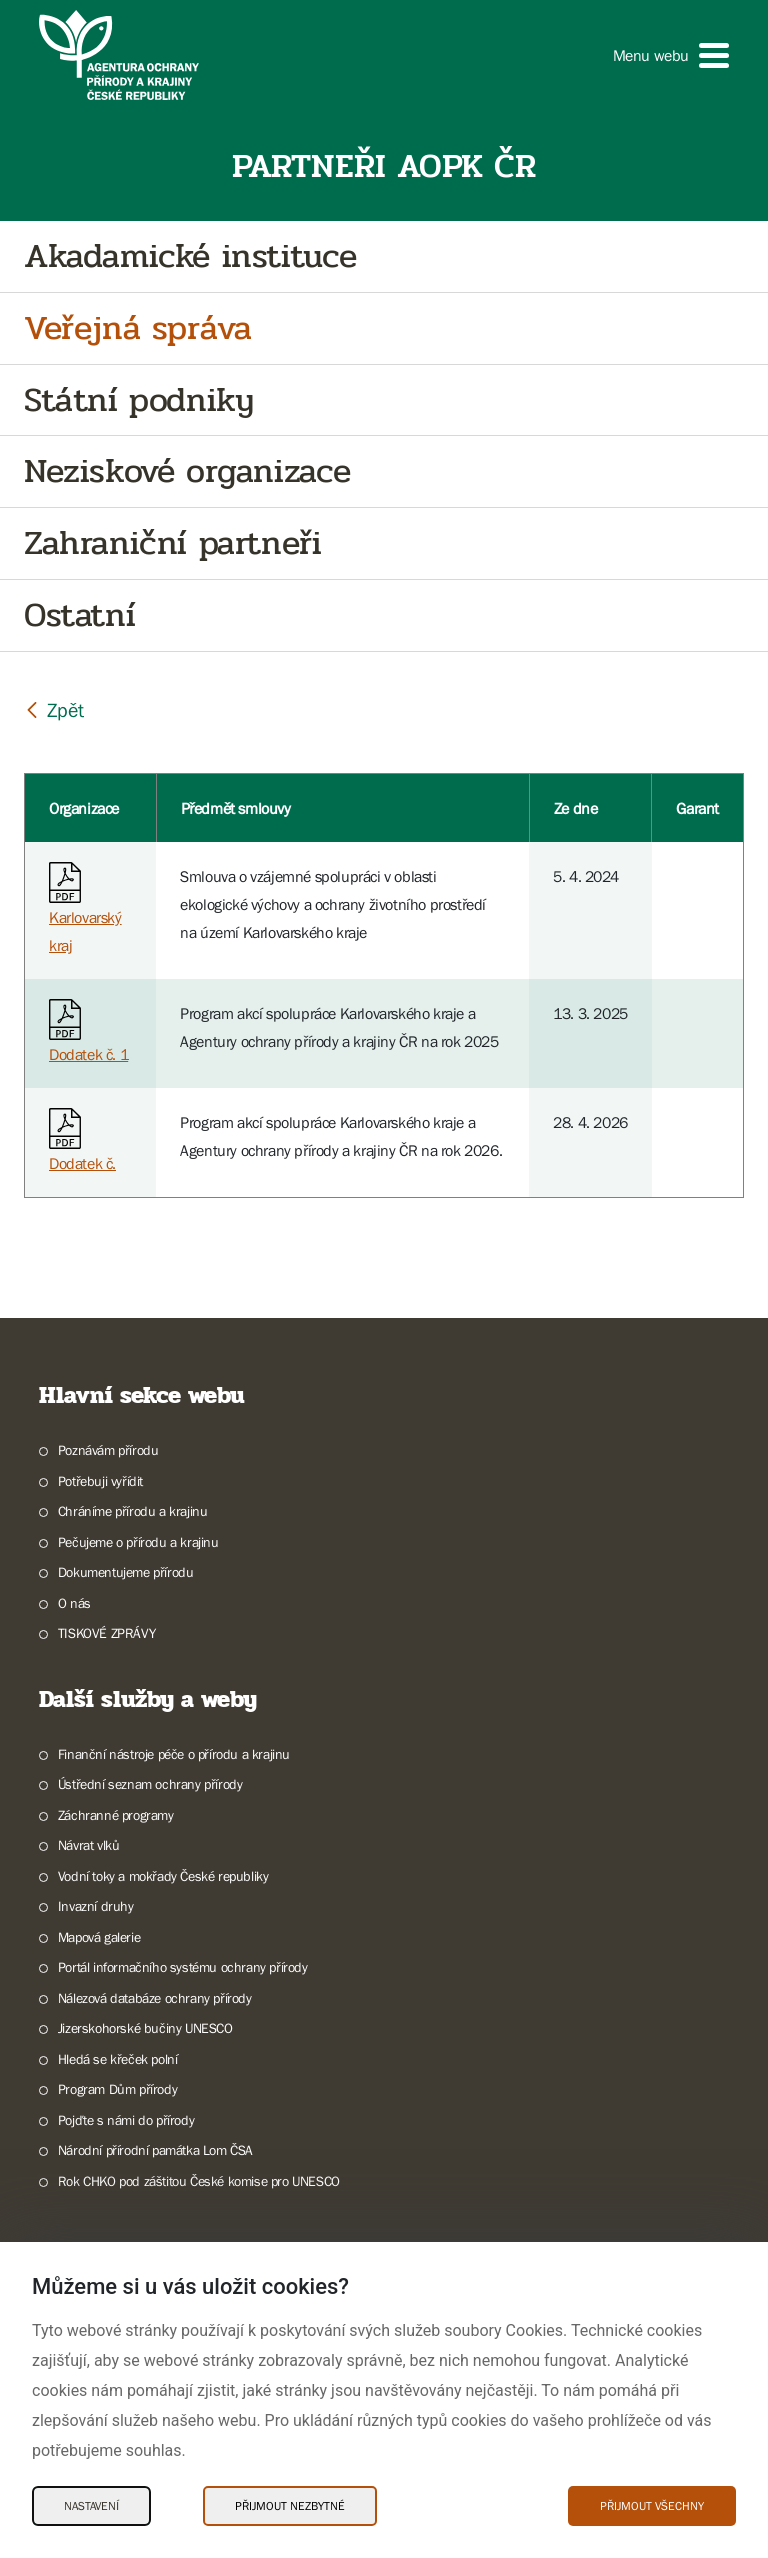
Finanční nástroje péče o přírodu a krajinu (174, 1754)
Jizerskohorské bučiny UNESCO (145, 2028)
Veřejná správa (137, 328)
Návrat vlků (89, 1845)
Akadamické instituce (190, 256)
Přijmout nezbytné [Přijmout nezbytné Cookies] (290, 2506)
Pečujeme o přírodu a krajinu (138, 1542)
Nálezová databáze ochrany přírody (155, 1998)
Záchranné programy (116, 1815)
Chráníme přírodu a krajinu (133, 1511)
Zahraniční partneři (172, 543)
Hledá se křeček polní (118, 2059)
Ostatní (79, 615)
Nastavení (91, 2506)
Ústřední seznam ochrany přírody (150, 1784)
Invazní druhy (96, 1906)
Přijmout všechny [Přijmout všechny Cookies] (652, 2506)
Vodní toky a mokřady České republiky (163, 1876)
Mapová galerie (99, 1937)
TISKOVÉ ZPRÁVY (106, 1633)
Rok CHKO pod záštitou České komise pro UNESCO (199, 2181)
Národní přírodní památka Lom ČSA (155, 2150)
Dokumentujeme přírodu (126, 1572)
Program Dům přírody (117, 2089)
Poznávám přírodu (108, 1450)
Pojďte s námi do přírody (126, 2120)
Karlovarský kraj (85, 912)
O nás (74, 1603)
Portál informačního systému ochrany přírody (183, 1967)
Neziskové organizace (187, 471)
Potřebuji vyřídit (100, 1481)
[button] (671, 55)
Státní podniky (138, 400)
